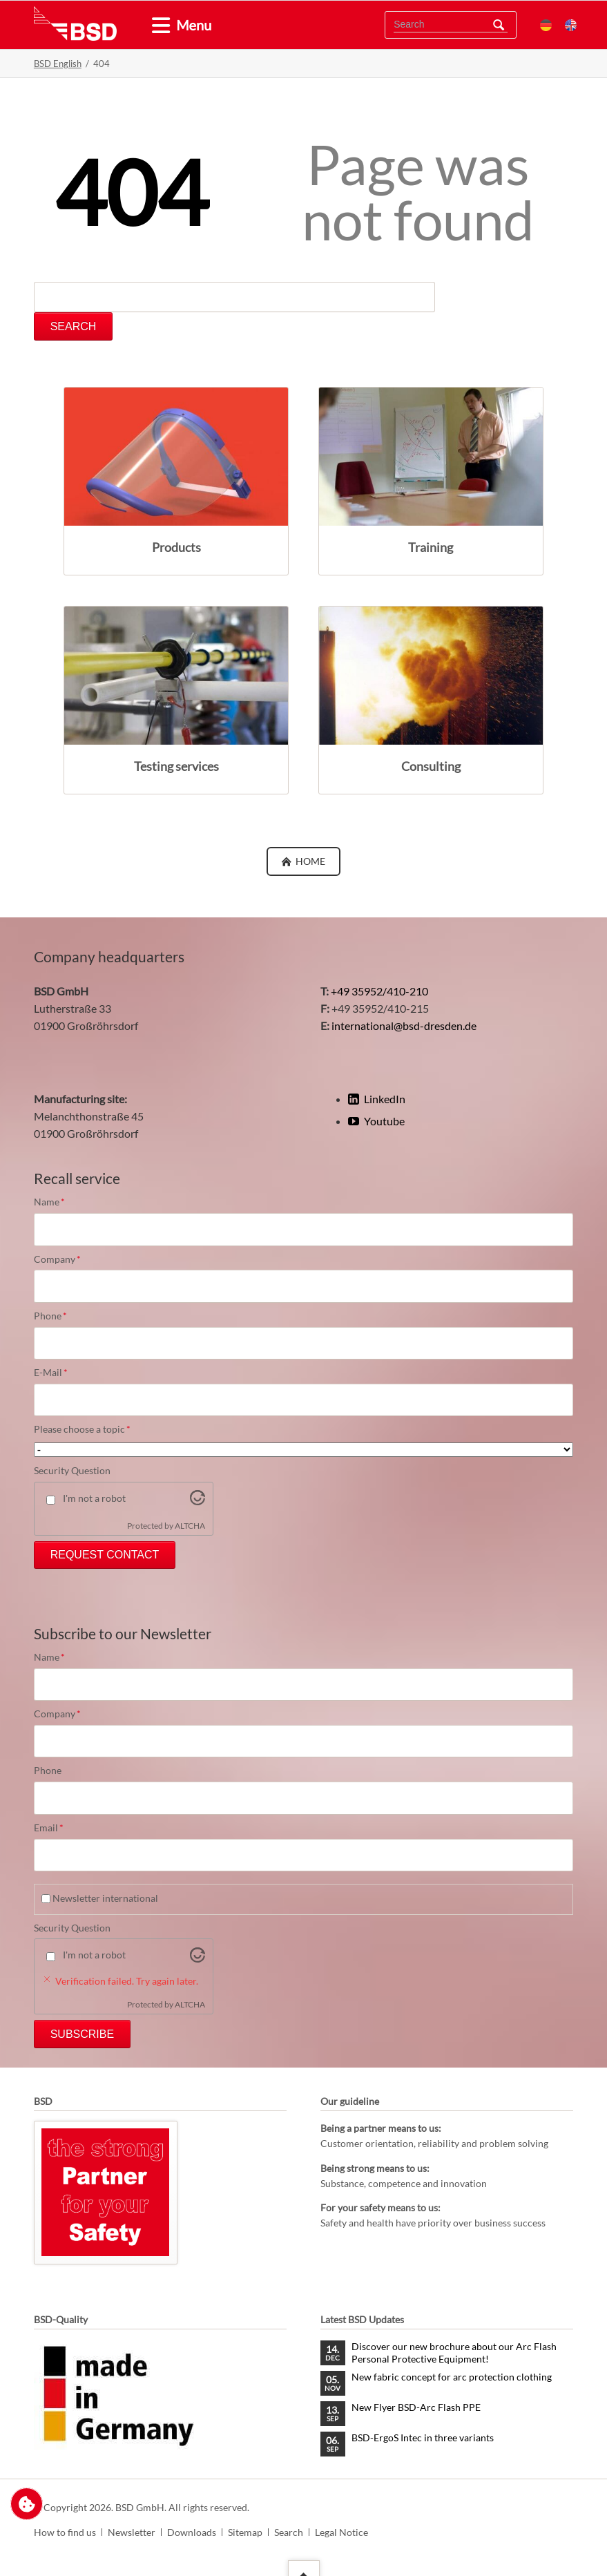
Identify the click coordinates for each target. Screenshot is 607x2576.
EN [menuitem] (571, 25)
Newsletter (131, 2532)
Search (498, 25)
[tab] (155, 26)
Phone (57, 1316)
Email (57, 1827)
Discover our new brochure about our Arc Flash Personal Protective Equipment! (454, 2352)
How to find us (65, 2532)
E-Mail (57, 1372)
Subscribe (82, 2034)
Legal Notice (341, 2532)
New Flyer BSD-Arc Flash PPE (416, 2407)
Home (309, 861)
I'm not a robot (94, 1498)
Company (57, 1259)
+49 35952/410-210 (379, 991)
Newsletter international (105, 1898)
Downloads (191, 2532)
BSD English (57, 63)
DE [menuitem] (546, 25)
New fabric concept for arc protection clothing (451, 2377)
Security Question (72, 1470)
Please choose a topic (82, 1429)
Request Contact (105, 1555)
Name (57, 1202)
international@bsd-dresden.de (403, 1025)
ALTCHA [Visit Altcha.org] (190, 1525)
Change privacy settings (26, 2503)
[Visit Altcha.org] (197, 1500)
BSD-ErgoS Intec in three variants (422, 2437)
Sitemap (245, 2532)
